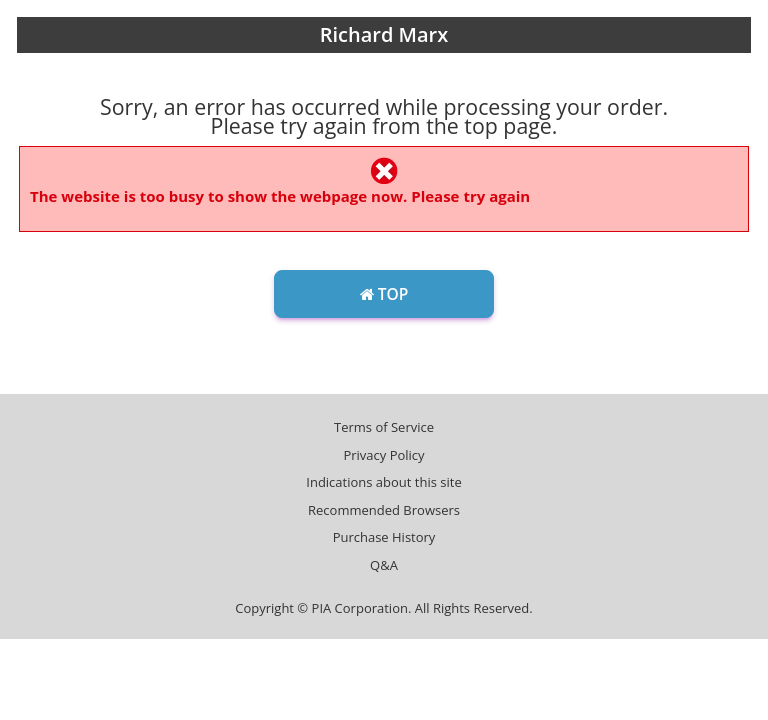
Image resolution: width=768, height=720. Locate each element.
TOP (384, 294)
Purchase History (384, 537)
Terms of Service (384, 427)
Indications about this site (383, 482)
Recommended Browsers (384, 510)
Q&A (384, 565)
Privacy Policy (383, 455)
